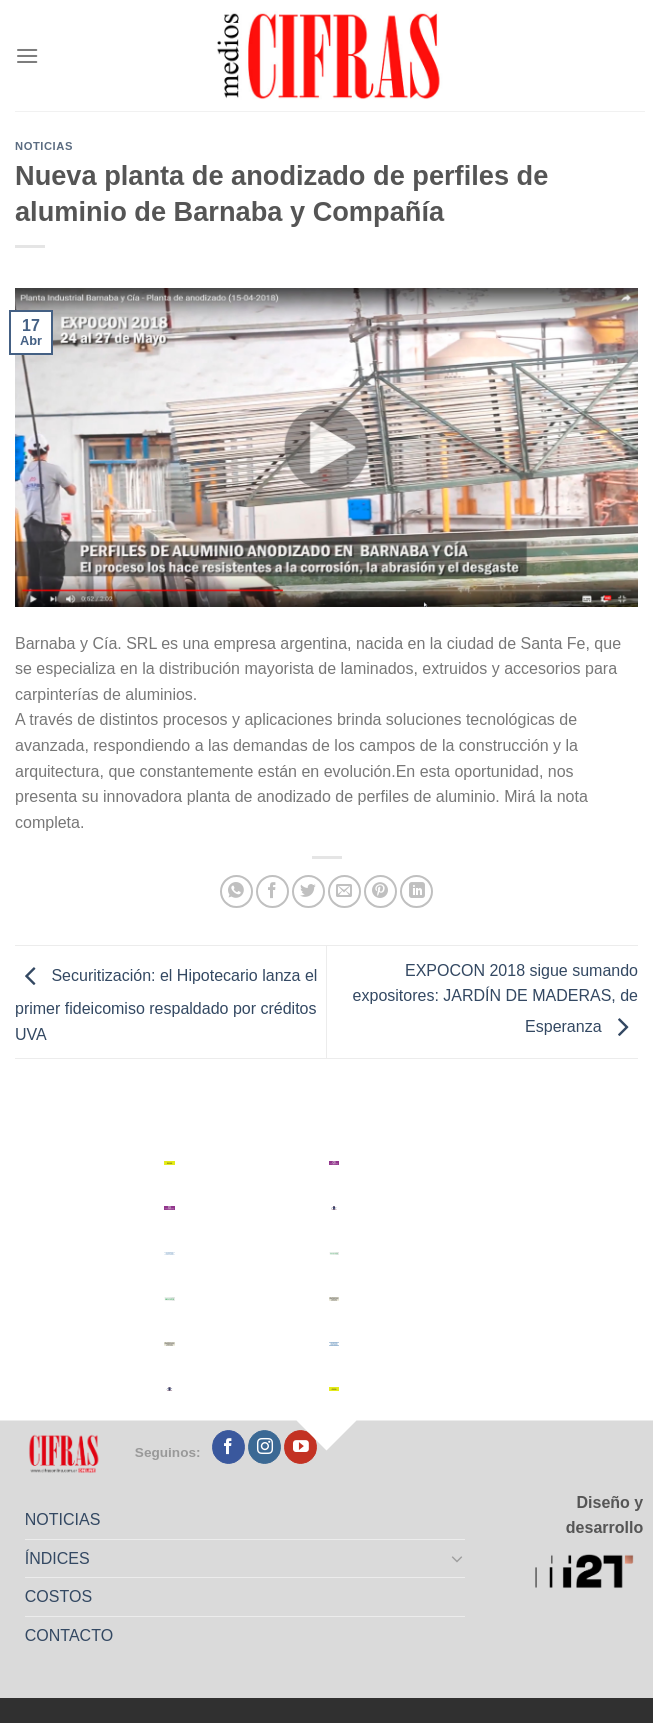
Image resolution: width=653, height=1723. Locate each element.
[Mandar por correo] (344, 891)
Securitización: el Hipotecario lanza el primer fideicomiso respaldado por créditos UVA (166, 1005)
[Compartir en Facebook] (272, 891)
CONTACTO (69, 1635)
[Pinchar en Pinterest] (380, 891)
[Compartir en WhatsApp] (236, 891)
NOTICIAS (63, 1519)
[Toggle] (457, 1558)
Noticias (44, 146)
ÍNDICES (57, 1558)
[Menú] (27, 55)
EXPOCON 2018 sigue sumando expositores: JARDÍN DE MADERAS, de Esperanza (495, 999)
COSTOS (58, 1596)
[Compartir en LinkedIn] (416, 891)
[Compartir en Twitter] (308, 891)
